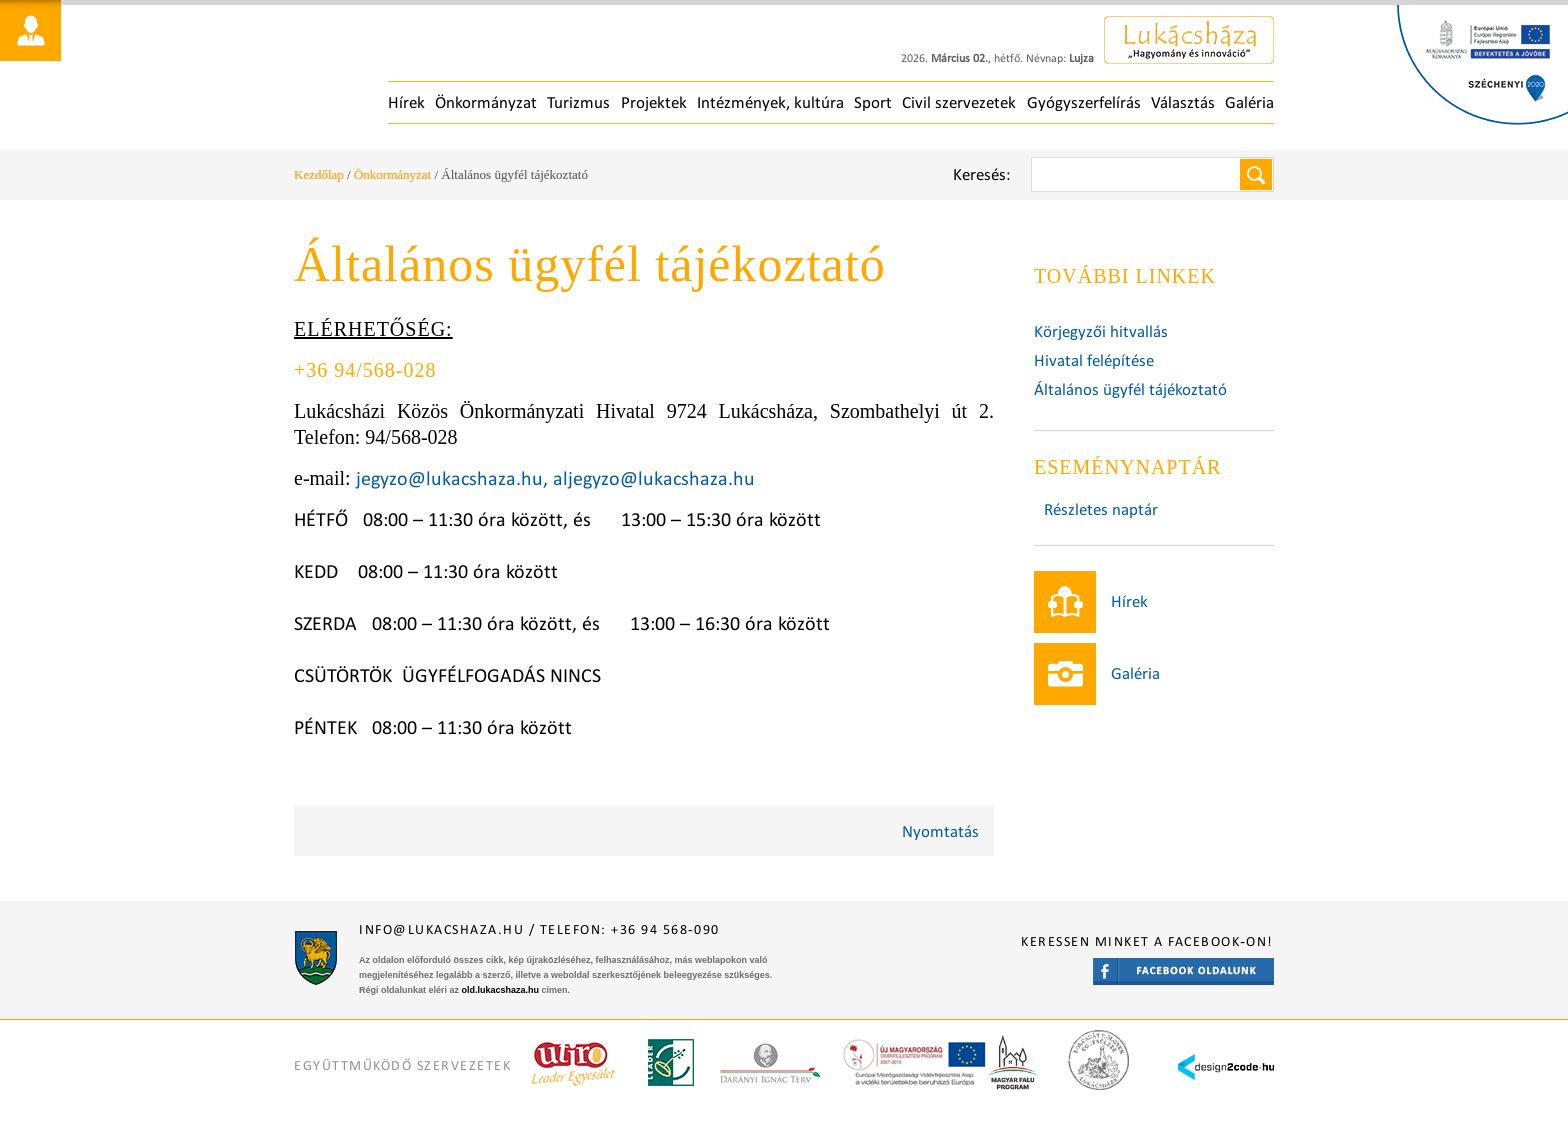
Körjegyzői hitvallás (1101, 331)
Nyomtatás (940, 831)
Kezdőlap (319, 174)
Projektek (654, 102)
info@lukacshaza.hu (441, 929)
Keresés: (982, 174)
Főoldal (445, 80)
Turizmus (578, 102)
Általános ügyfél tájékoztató (1130, 389)
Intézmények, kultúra (770, 102)
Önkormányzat (486, 102)
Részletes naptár (1101, 509)
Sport (873, 102)
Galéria (1249, 102)
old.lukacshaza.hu (501, 990)
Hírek (406, 102)
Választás (1183, 102)
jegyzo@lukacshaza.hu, (452, 478)
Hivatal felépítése (1094, 360)
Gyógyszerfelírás (1084, 102)
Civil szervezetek (959, 102)
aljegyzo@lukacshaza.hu (654, 478)
